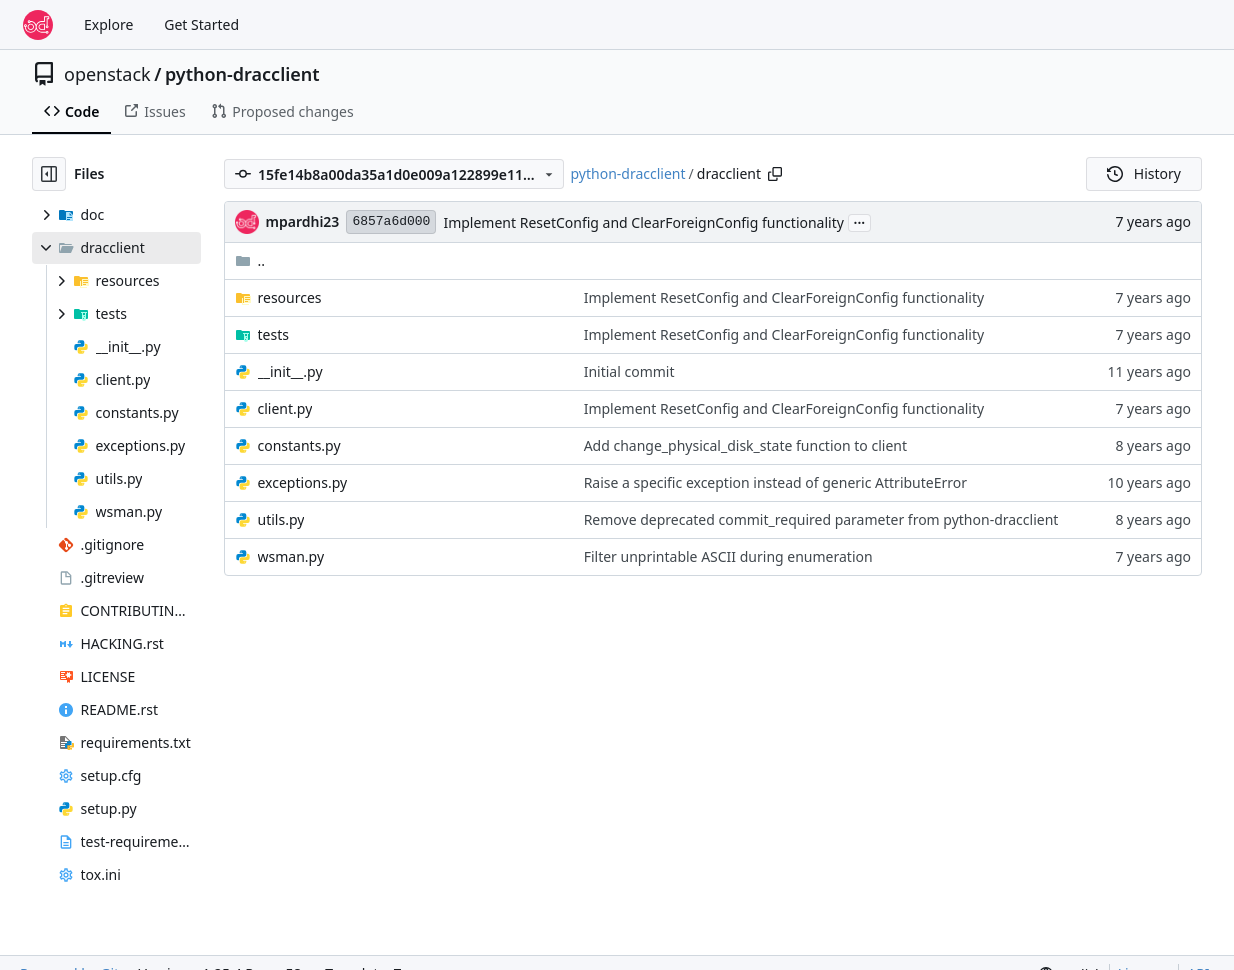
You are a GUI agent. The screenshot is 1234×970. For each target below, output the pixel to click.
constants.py (299, 445)
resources (290, 297)
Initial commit (629, 371)
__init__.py (290, 371)
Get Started (201, 24)
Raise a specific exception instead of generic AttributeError (775, 482)
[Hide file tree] (49, 174)
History (1144, 173)
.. (250, 260)
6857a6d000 (391, 221)
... (860, 221)
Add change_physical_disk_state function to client (745, 445)
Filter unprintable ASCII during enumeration (728, 556)
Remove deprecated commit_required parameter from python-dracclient (821, 519)
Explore (108, 24)
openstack (107, 74)
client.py (285, 408)
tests (273, 334)
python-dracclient (242, 74)
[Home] (38, 25)
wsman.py (291, 556)
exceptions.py (303, 482)
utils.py (281, 519)
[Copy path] (775, 174)
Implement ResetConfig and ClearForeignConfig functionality (643, 222)
